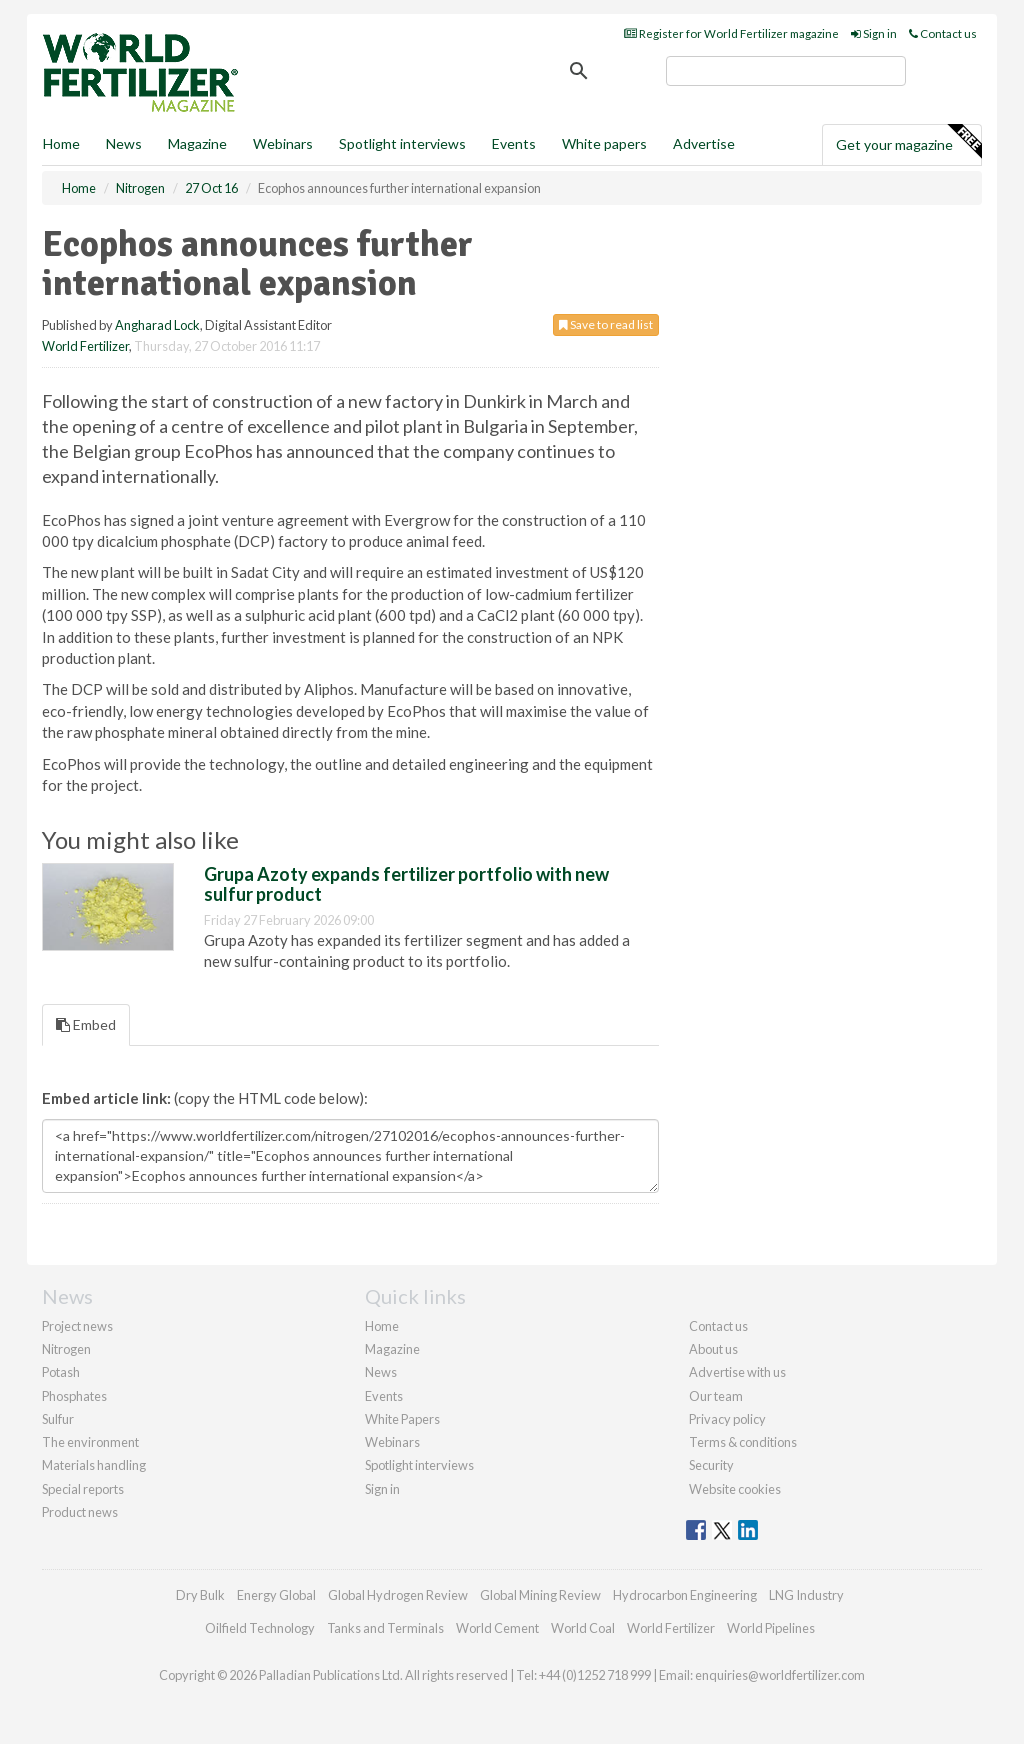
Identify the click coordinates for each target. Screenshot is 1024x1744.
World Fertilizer (85, 346)
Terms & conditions (743, 1442)
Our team (716, 1396)
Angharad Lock (157, 325)
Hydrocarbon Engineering (685, 1595)
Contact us (943, 33)
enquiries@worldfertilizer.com (780, 1675)
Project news (77, 1326)
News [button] (124, 143)
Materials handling (94, 1465)
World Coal (583, 1628)
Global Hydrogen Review (398, 1595)
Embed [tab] (86, 1024)
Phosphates (74, 1396)
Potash (61, 1372)
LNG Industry (806, 1595)
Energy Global (276, 1595)
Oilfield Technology (260, 1628)
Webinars (283, 143)
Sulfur (58, 1419)
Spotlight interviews (402, 143)
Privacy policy (727, 1419)
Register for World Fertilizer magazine (731, 33)
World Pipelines (771, 1628)
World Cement (497, 1628)
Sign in (874, 33)
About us (713, 1349)
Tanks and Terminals (385, 1628)
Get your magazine (908, 142)
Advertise (704, 143)
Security (711, 1465)
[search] (786, 71)
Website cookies (735, 1489)
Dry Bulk (200, 1595)
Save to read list (606, 324)
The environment (90, 1442)
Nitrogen (66, 1349)
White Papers (402, 1419)
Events (514, 143)
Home (61, 143)
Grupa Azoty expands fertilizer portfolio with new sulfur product (406, 884)
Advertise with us (737, 1372)
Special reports (83, 1489)
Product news (80, 1512)
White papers (604, 143)
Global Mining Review (540, 1595)
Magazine (197, 143)
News (381, 1372)
